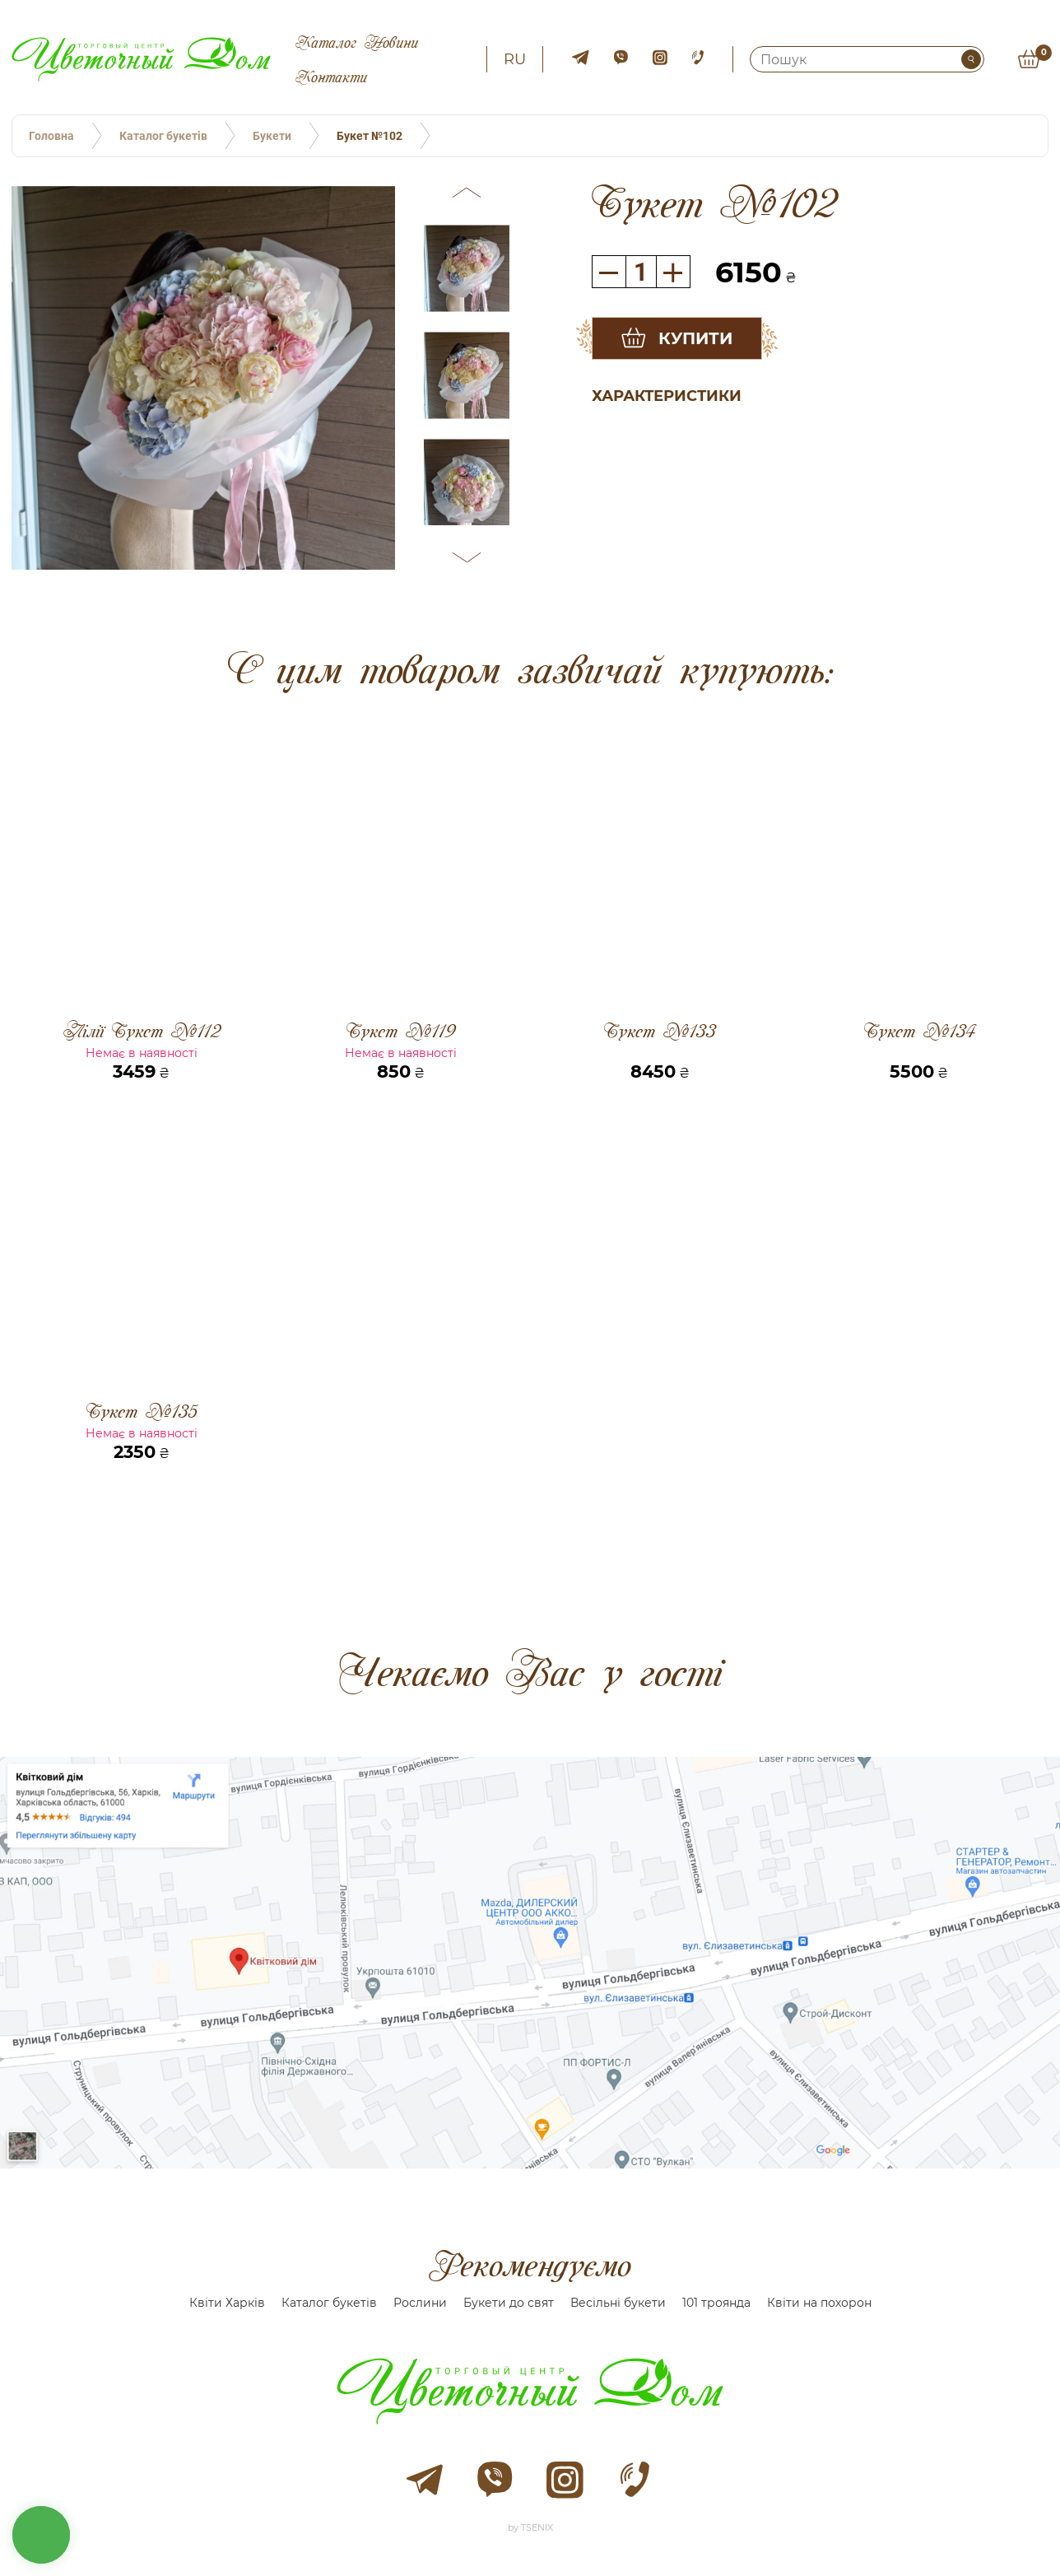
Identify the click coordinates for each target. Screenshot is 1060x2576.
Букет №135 (141, 1411)
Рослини (420, 2302)
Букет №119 (400, 1031)
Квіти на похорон (819, 2302)
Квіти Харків (227, 2302)
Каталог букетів (329, 2302)
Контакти (331, 77)
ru (515, 59)
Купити (695, 338)
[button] (466, 195)
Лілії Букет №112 (141, 1031)
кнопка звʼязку (41, 2535)
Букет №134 (919, 1032)
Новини (391, 42)
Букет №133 (659, 1032)
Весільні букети (618, 2302)
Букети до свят (508, 2302)
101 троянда (716, 2302)
